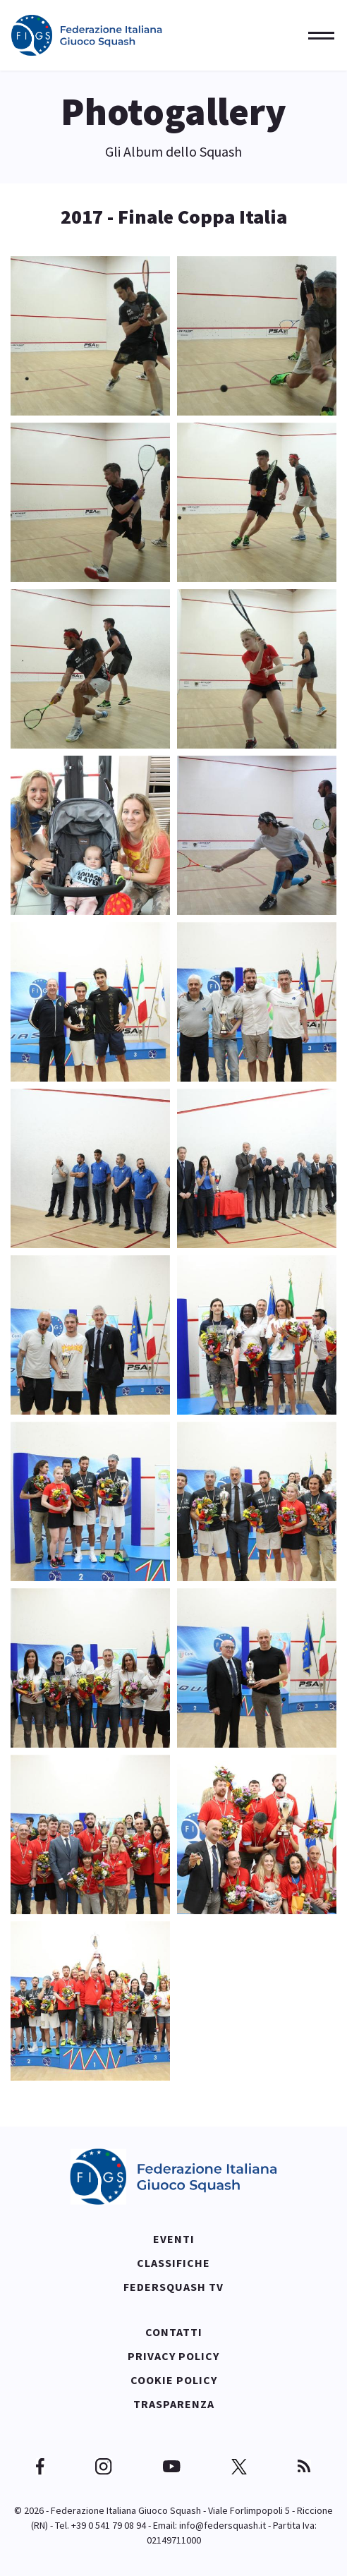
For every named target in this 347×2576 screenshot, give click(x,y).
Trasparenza (173, 2404)
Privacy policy (173, 2356)
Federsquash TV (173, 2287)
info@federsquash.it (222, 2525)
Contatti (173, 2332)
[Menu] (317, 35)
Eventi (174, 2239)
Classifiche (173, 2263)
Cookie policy (173, 2380)
